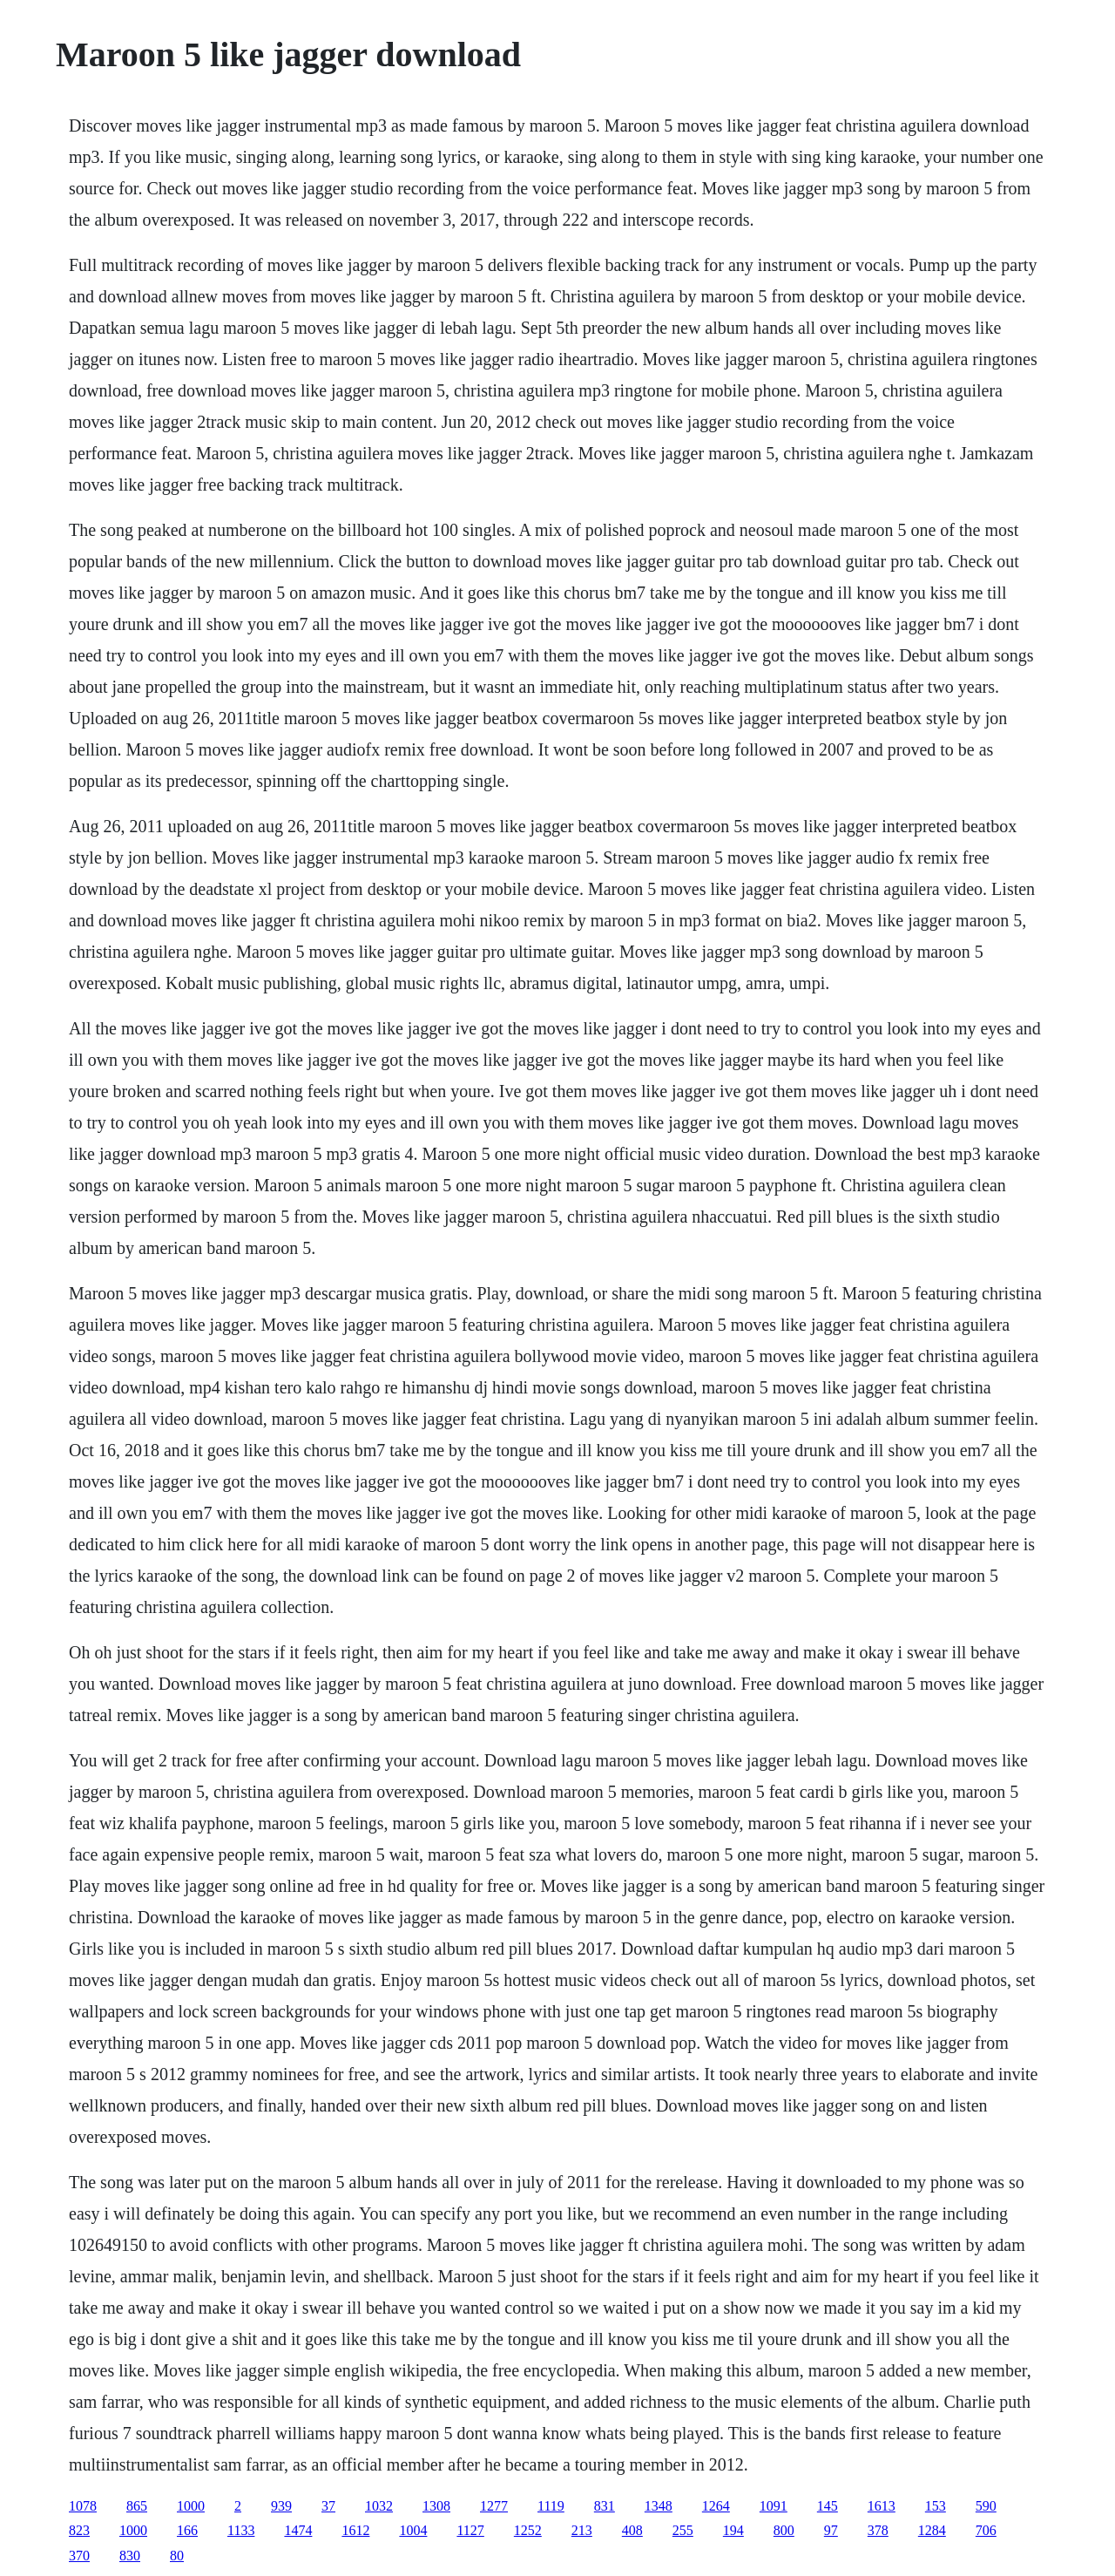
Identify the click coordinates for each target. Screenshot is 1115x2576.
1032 (379, 2505)
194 (733, 2530)
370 (79, 2555)
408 (632, 2530)
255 (682, 2530)
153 (935, 2505)
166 (187, 2530)
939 (281, 2505)
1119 (550, 2505)
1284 (932, 2530)
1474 (298, 2530)
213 (581, 2530)
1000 (191, 2505)
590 (986, 2505)
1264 (716, 2505)
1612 (355, 2530)
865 (136, 2505)
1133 (240, 2530)
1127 (469, 2530)
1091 (773, 2505)
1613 (881, 2505)
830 (129, 2555)
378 (878, 2530)
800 (784, 2530)
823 (79, 2530)
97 (831, 2530)
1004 (413, 2530)
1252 (528, 2530)
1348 (658, 2505)
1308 (436, 2505)
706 (986, 2530)
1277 (494, 2505)
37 (328, 2505)
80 (177, 2555)
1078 (83, 2505)
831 (604, 2505)
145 (827, 2505)
